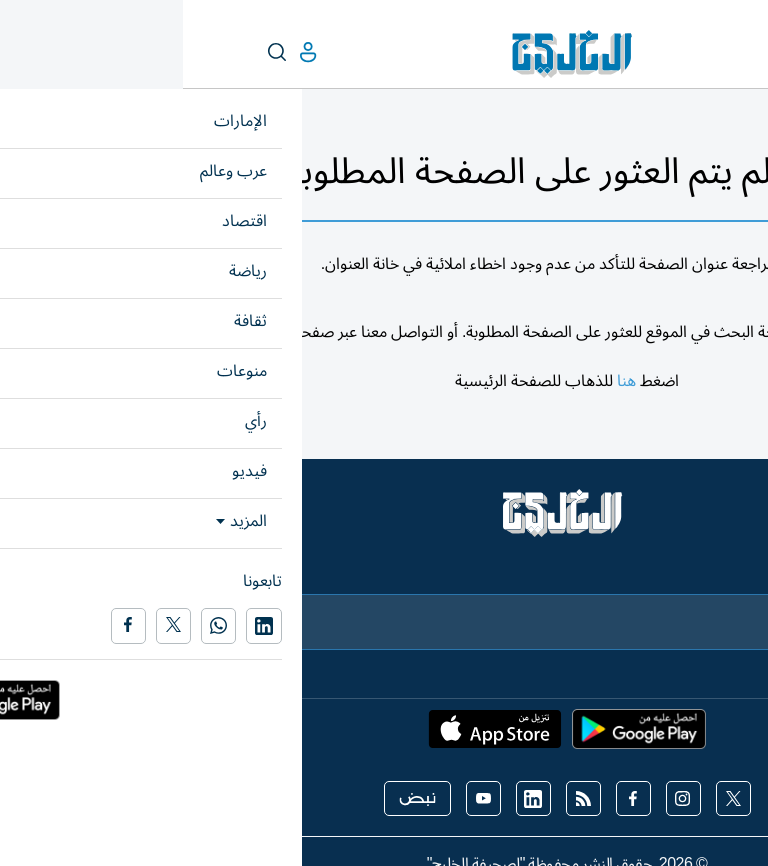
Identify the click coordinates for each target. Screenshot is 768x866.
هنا (443, 381)
